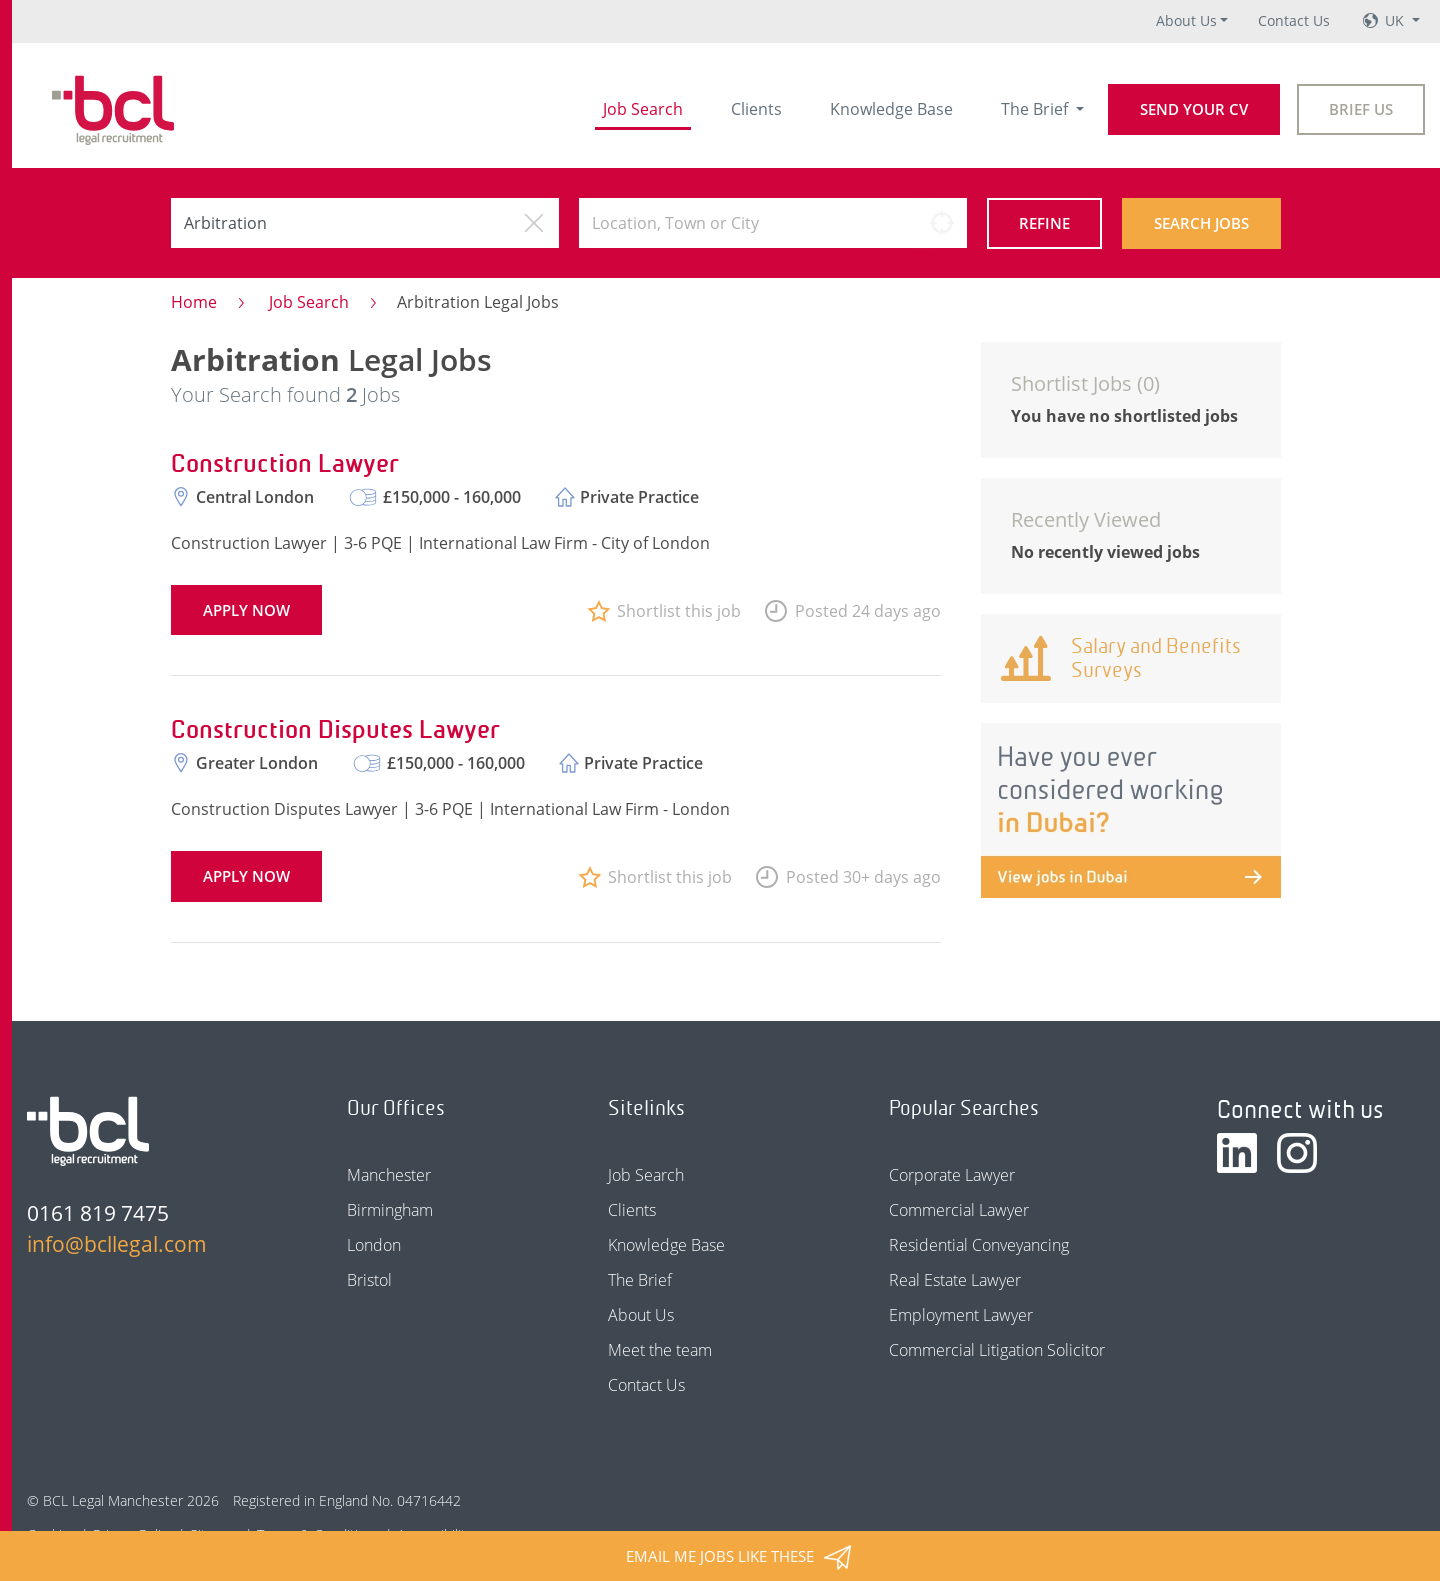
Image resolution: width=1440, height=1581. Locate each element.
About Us (1186, 20)
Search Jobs (1201, 223)
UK (1396, 20)
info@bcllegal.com (117, 1244)
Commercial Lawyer (959, 1210)
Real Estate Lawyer (955, 1280)
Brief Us (1361, 109)
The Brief (1036, 109)
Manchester (389, 1175)
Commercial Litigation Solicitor (997, 1350)
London (374, 1245)
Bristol (369, 1280)
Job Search (643, 109)
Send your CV (1194, 109)
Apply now (246, 610)
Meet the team (660, 1350)
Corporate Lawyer (952, 1175)
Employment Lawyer (961, 1315)
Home (194, 302)
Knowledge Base (891, 109)
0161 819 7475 (98, 1213)
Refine (1044, 223)
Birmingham (390, 1210)
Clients (756, 109)
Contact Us (1294, 20)
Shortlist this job (679, 611)
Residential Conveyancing (979, 1245)
